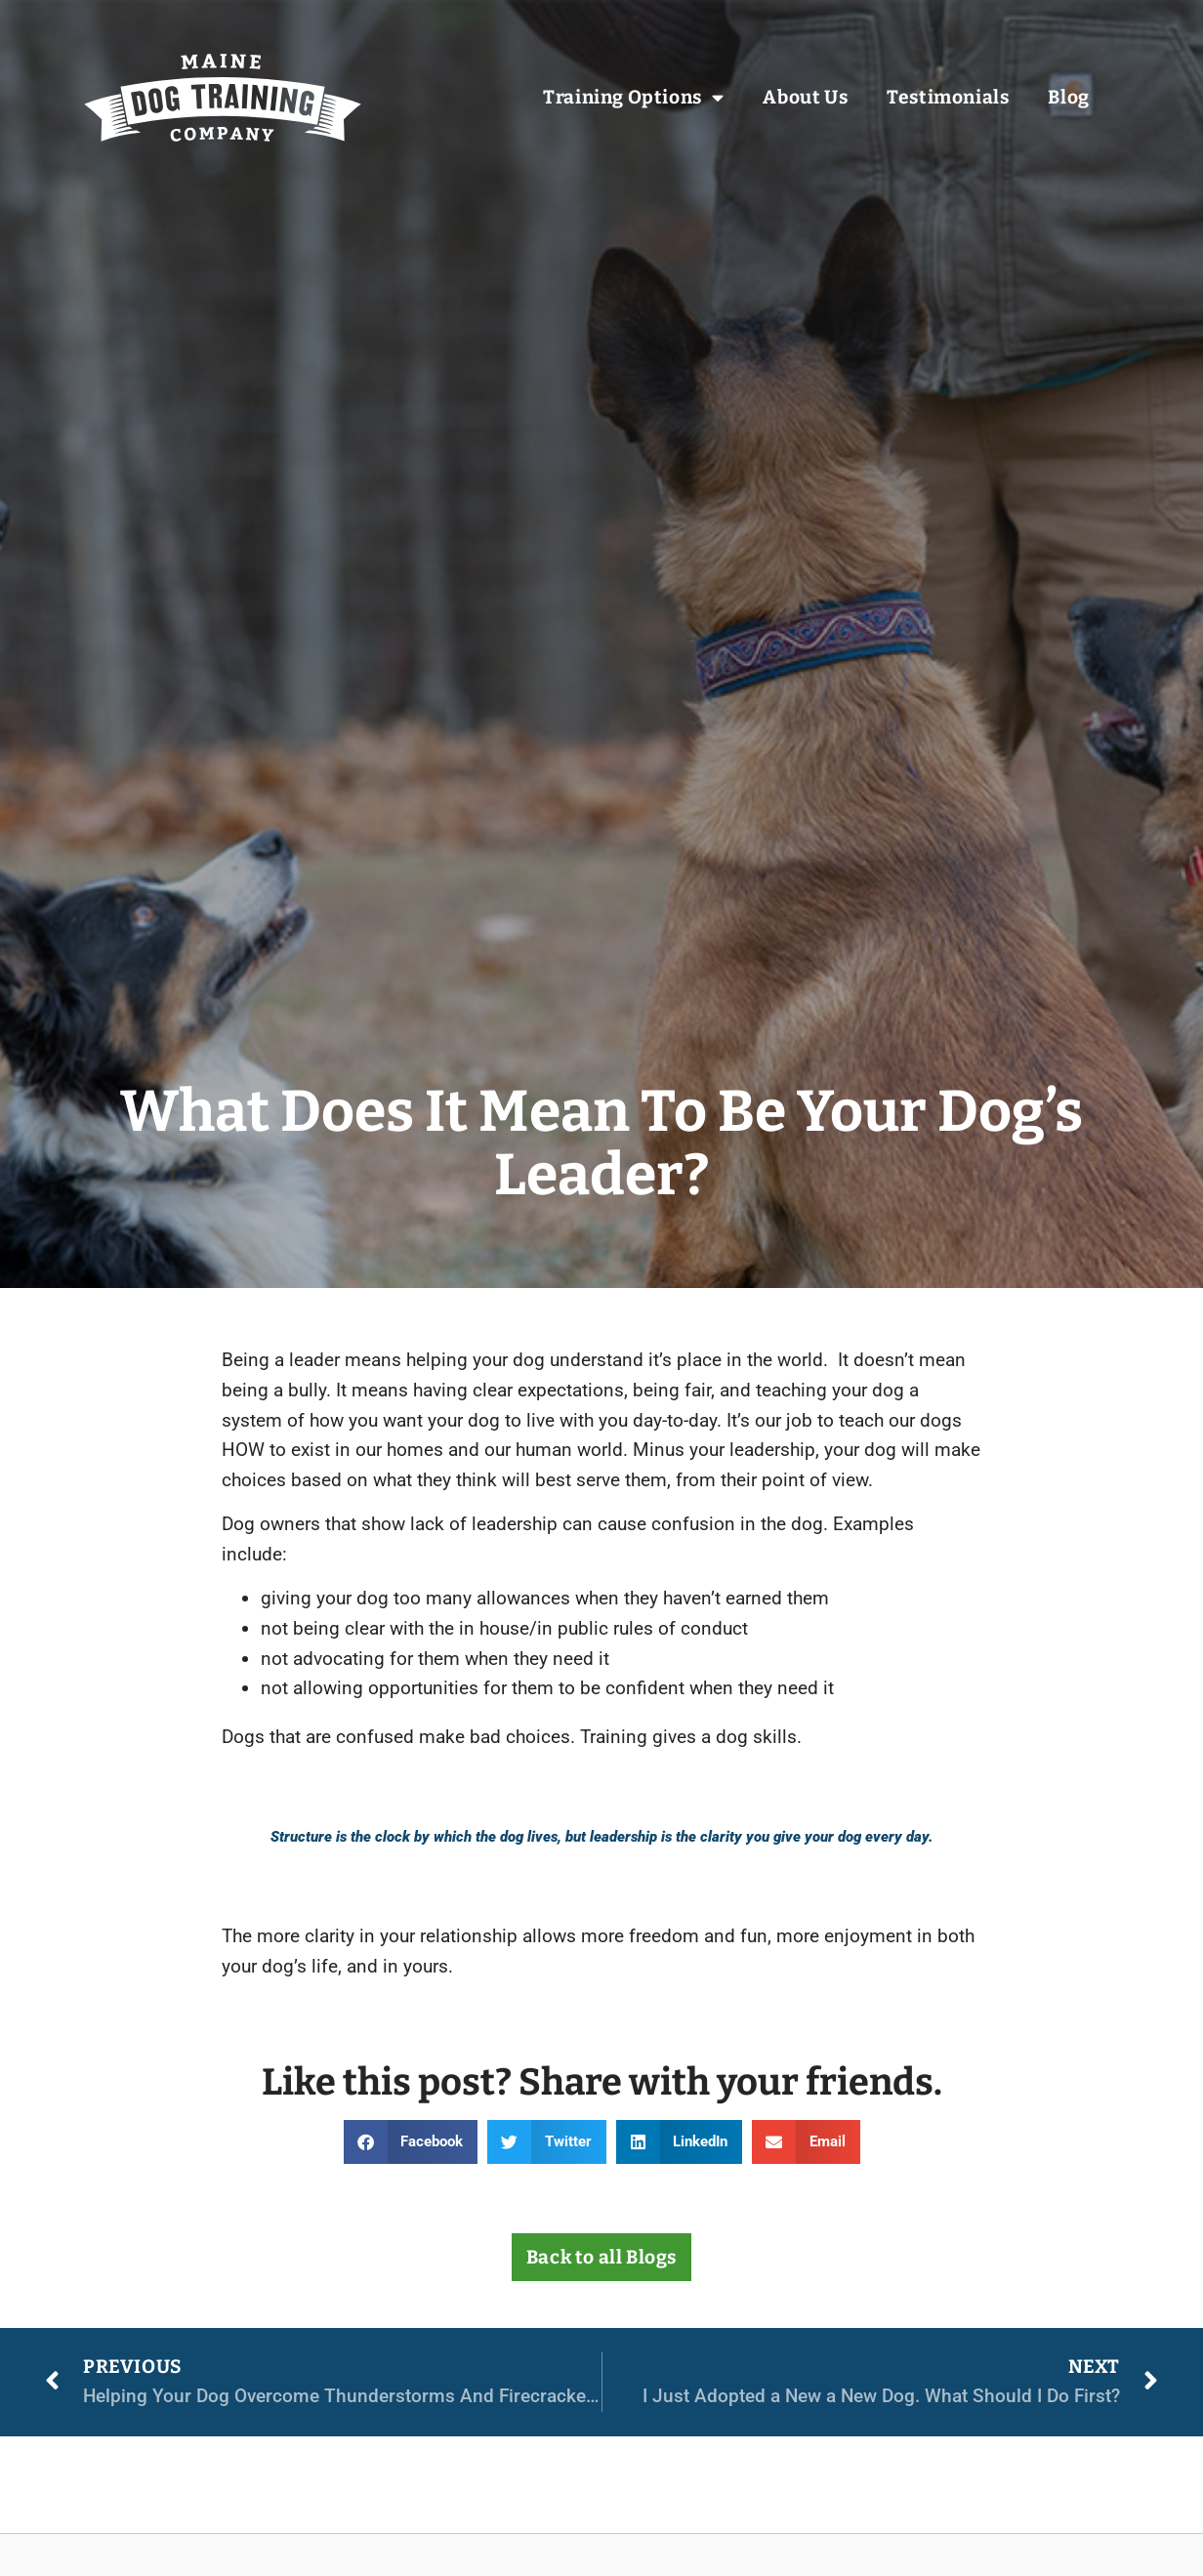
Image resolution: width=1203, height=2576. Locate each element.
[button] (411, 2142)
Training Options (633, 97)
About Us (805, 97)
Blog (1068, 97)
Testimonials (948, 97)
